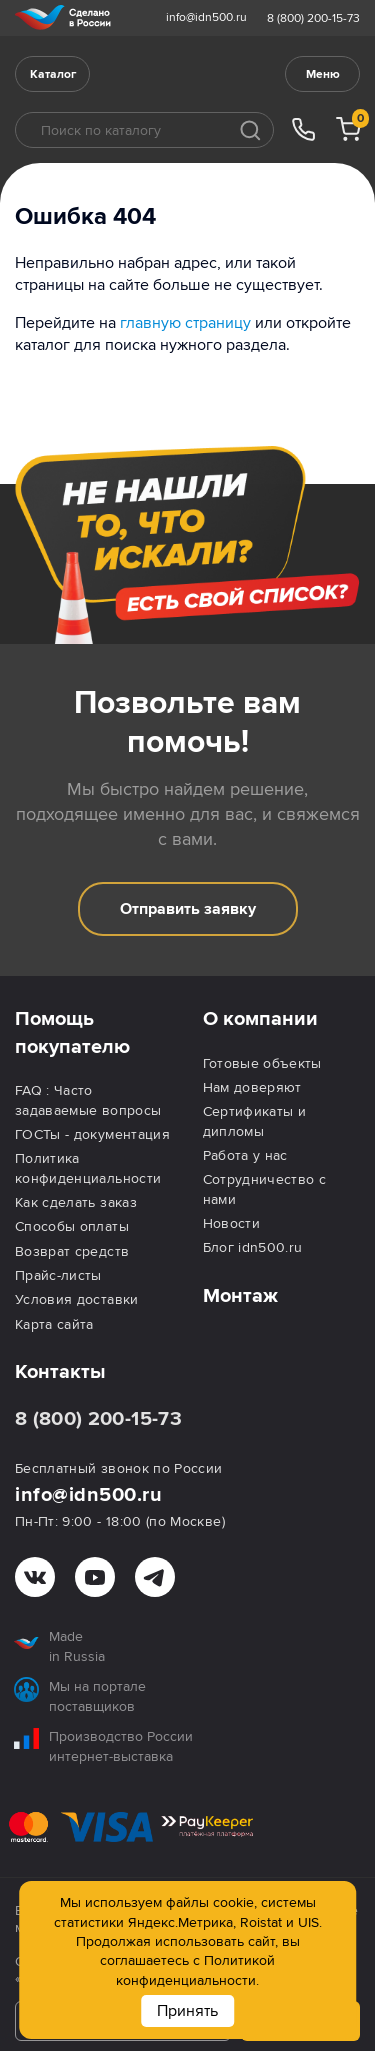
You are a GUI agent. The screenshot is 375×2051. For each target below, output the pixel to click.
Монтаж (240, 1296)
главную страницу (185, 323)
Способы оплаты (72, 1226)
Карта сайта (54, 1324)
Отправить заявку (188, 909)
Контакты (60, 1372)
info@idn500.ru (206, 17)
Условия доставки (77, 1299)
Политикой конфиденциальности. (195, 1970)
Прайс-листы (58, 1275)
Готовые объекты (262, 1063)
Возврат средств (72, 1251)
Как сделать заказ (76, 1202)
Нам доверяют (252, 1087)
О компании (260, 1019)
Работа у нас (245, 1155)
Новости (231, 1223)
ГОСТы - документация (92, 1134)
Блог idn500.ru (253, 1247)
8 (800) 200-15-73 (313, 18)
